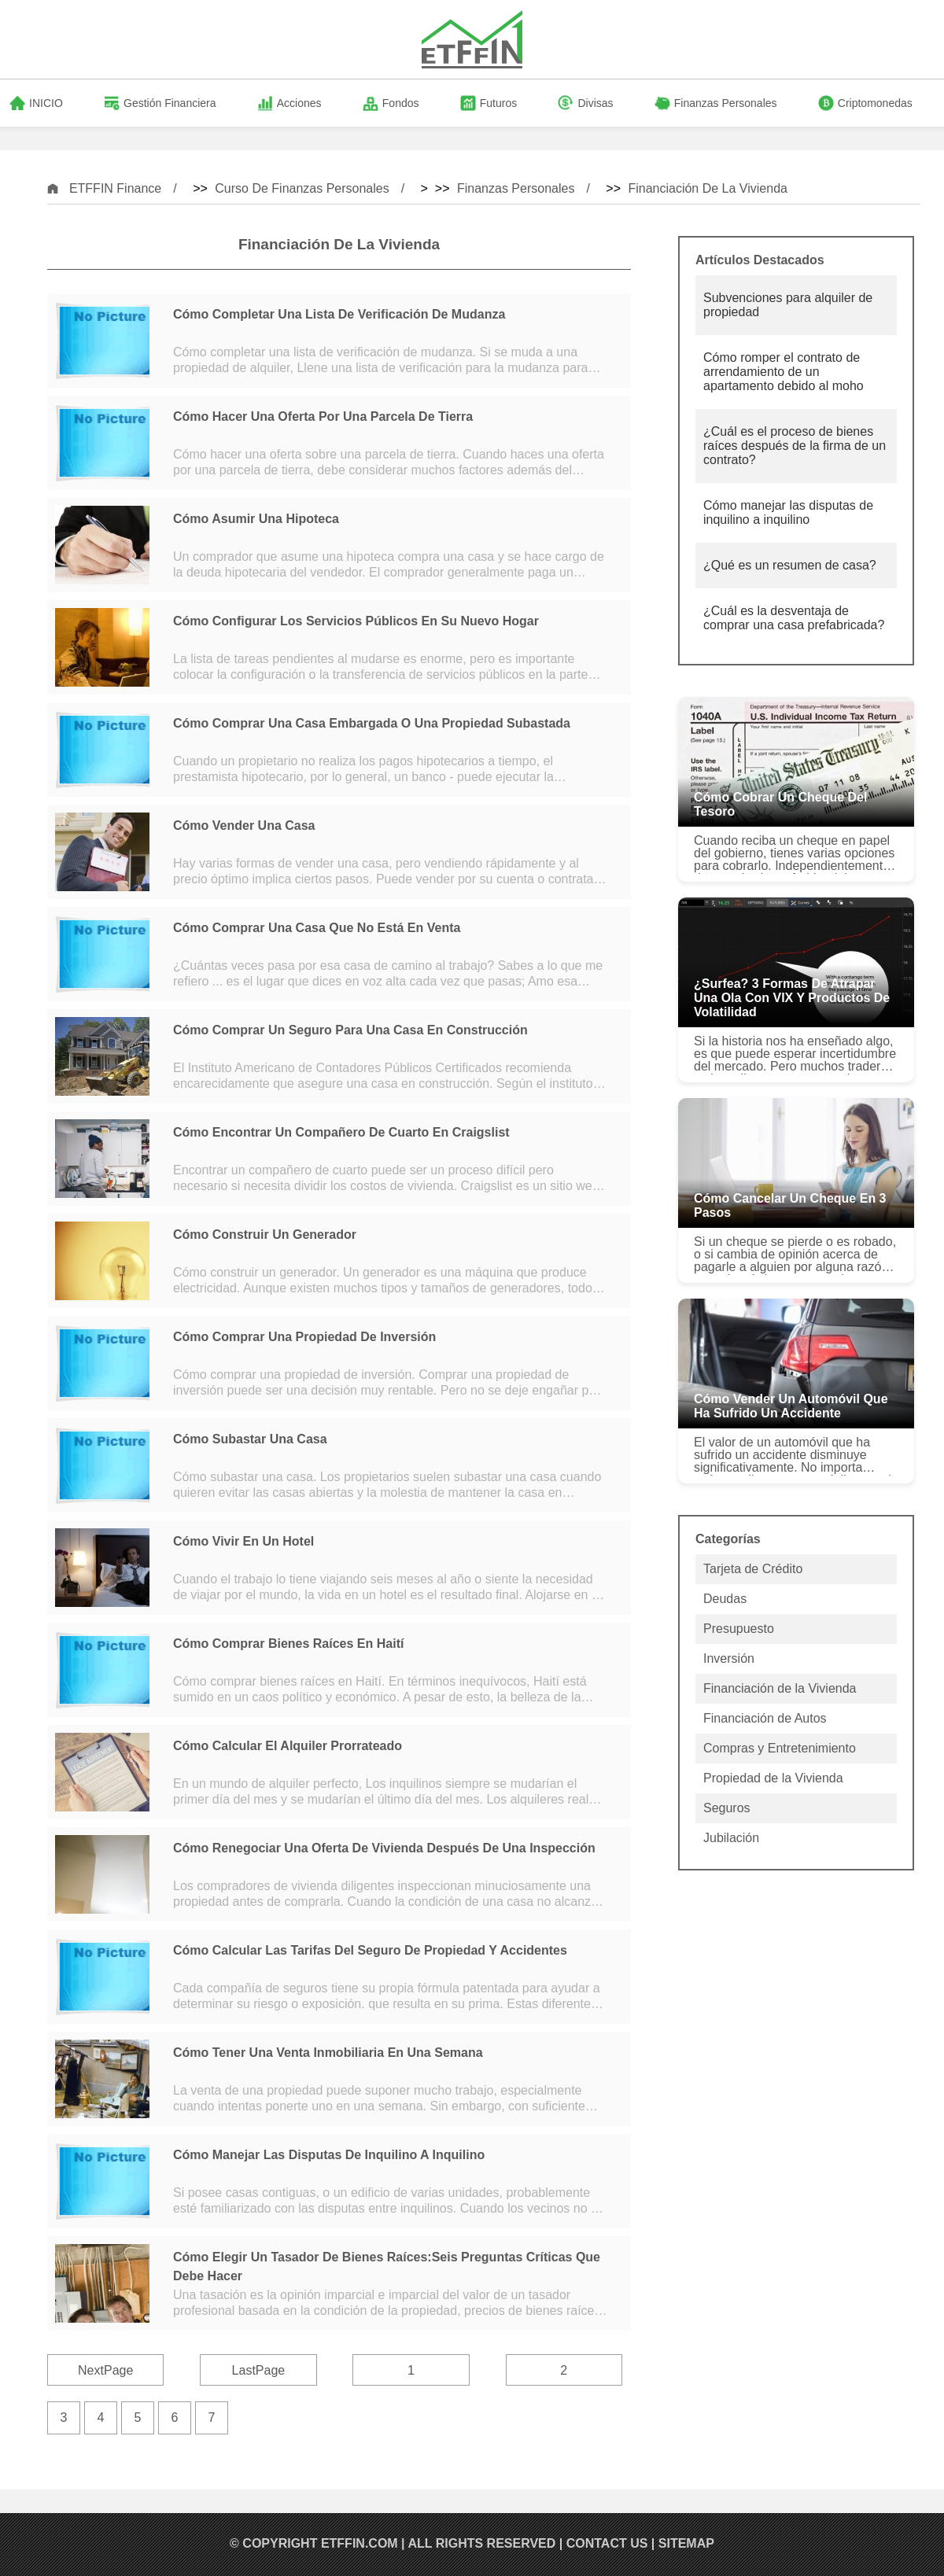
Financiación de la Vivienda (707, 188)
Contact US (607, 2543)
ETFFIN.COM (359, 2543)
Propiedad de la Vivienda (773, 1778)
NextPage (105, 2370)
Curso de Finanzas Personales (302, 188)
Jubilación (731, 1837)
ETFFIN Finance (115, 188)
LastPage (259, 2370)
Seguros (726, 1808)
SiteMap (686, 2543)
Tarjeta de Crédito (752, 1568)
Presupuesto (738, 1628)
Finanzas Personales (515, 188)
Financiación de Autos (765, 1718)
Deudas (725, 1598)
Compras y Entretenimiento (779, 1748)
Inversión (728, 1658)
